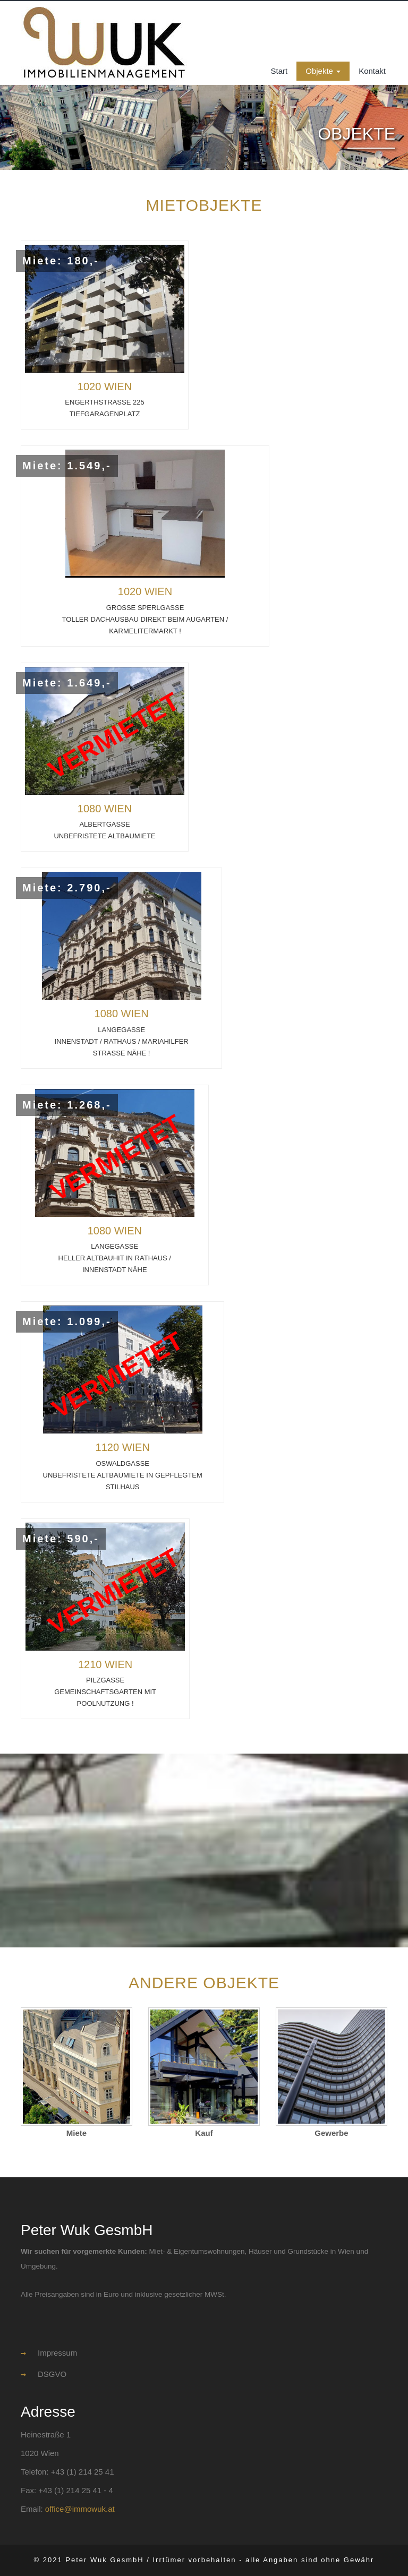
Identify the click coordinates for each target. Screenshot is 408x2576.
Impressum (49, 2352)
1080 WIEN (105, 808)
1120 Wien (123, 1447)
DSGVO (43, 2373)
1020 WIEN (105, 386)
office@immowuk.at (80, 2508)
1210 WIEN (105, 1664)
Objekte (323, 70)
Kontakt (372, 70)
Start (279, 70)
